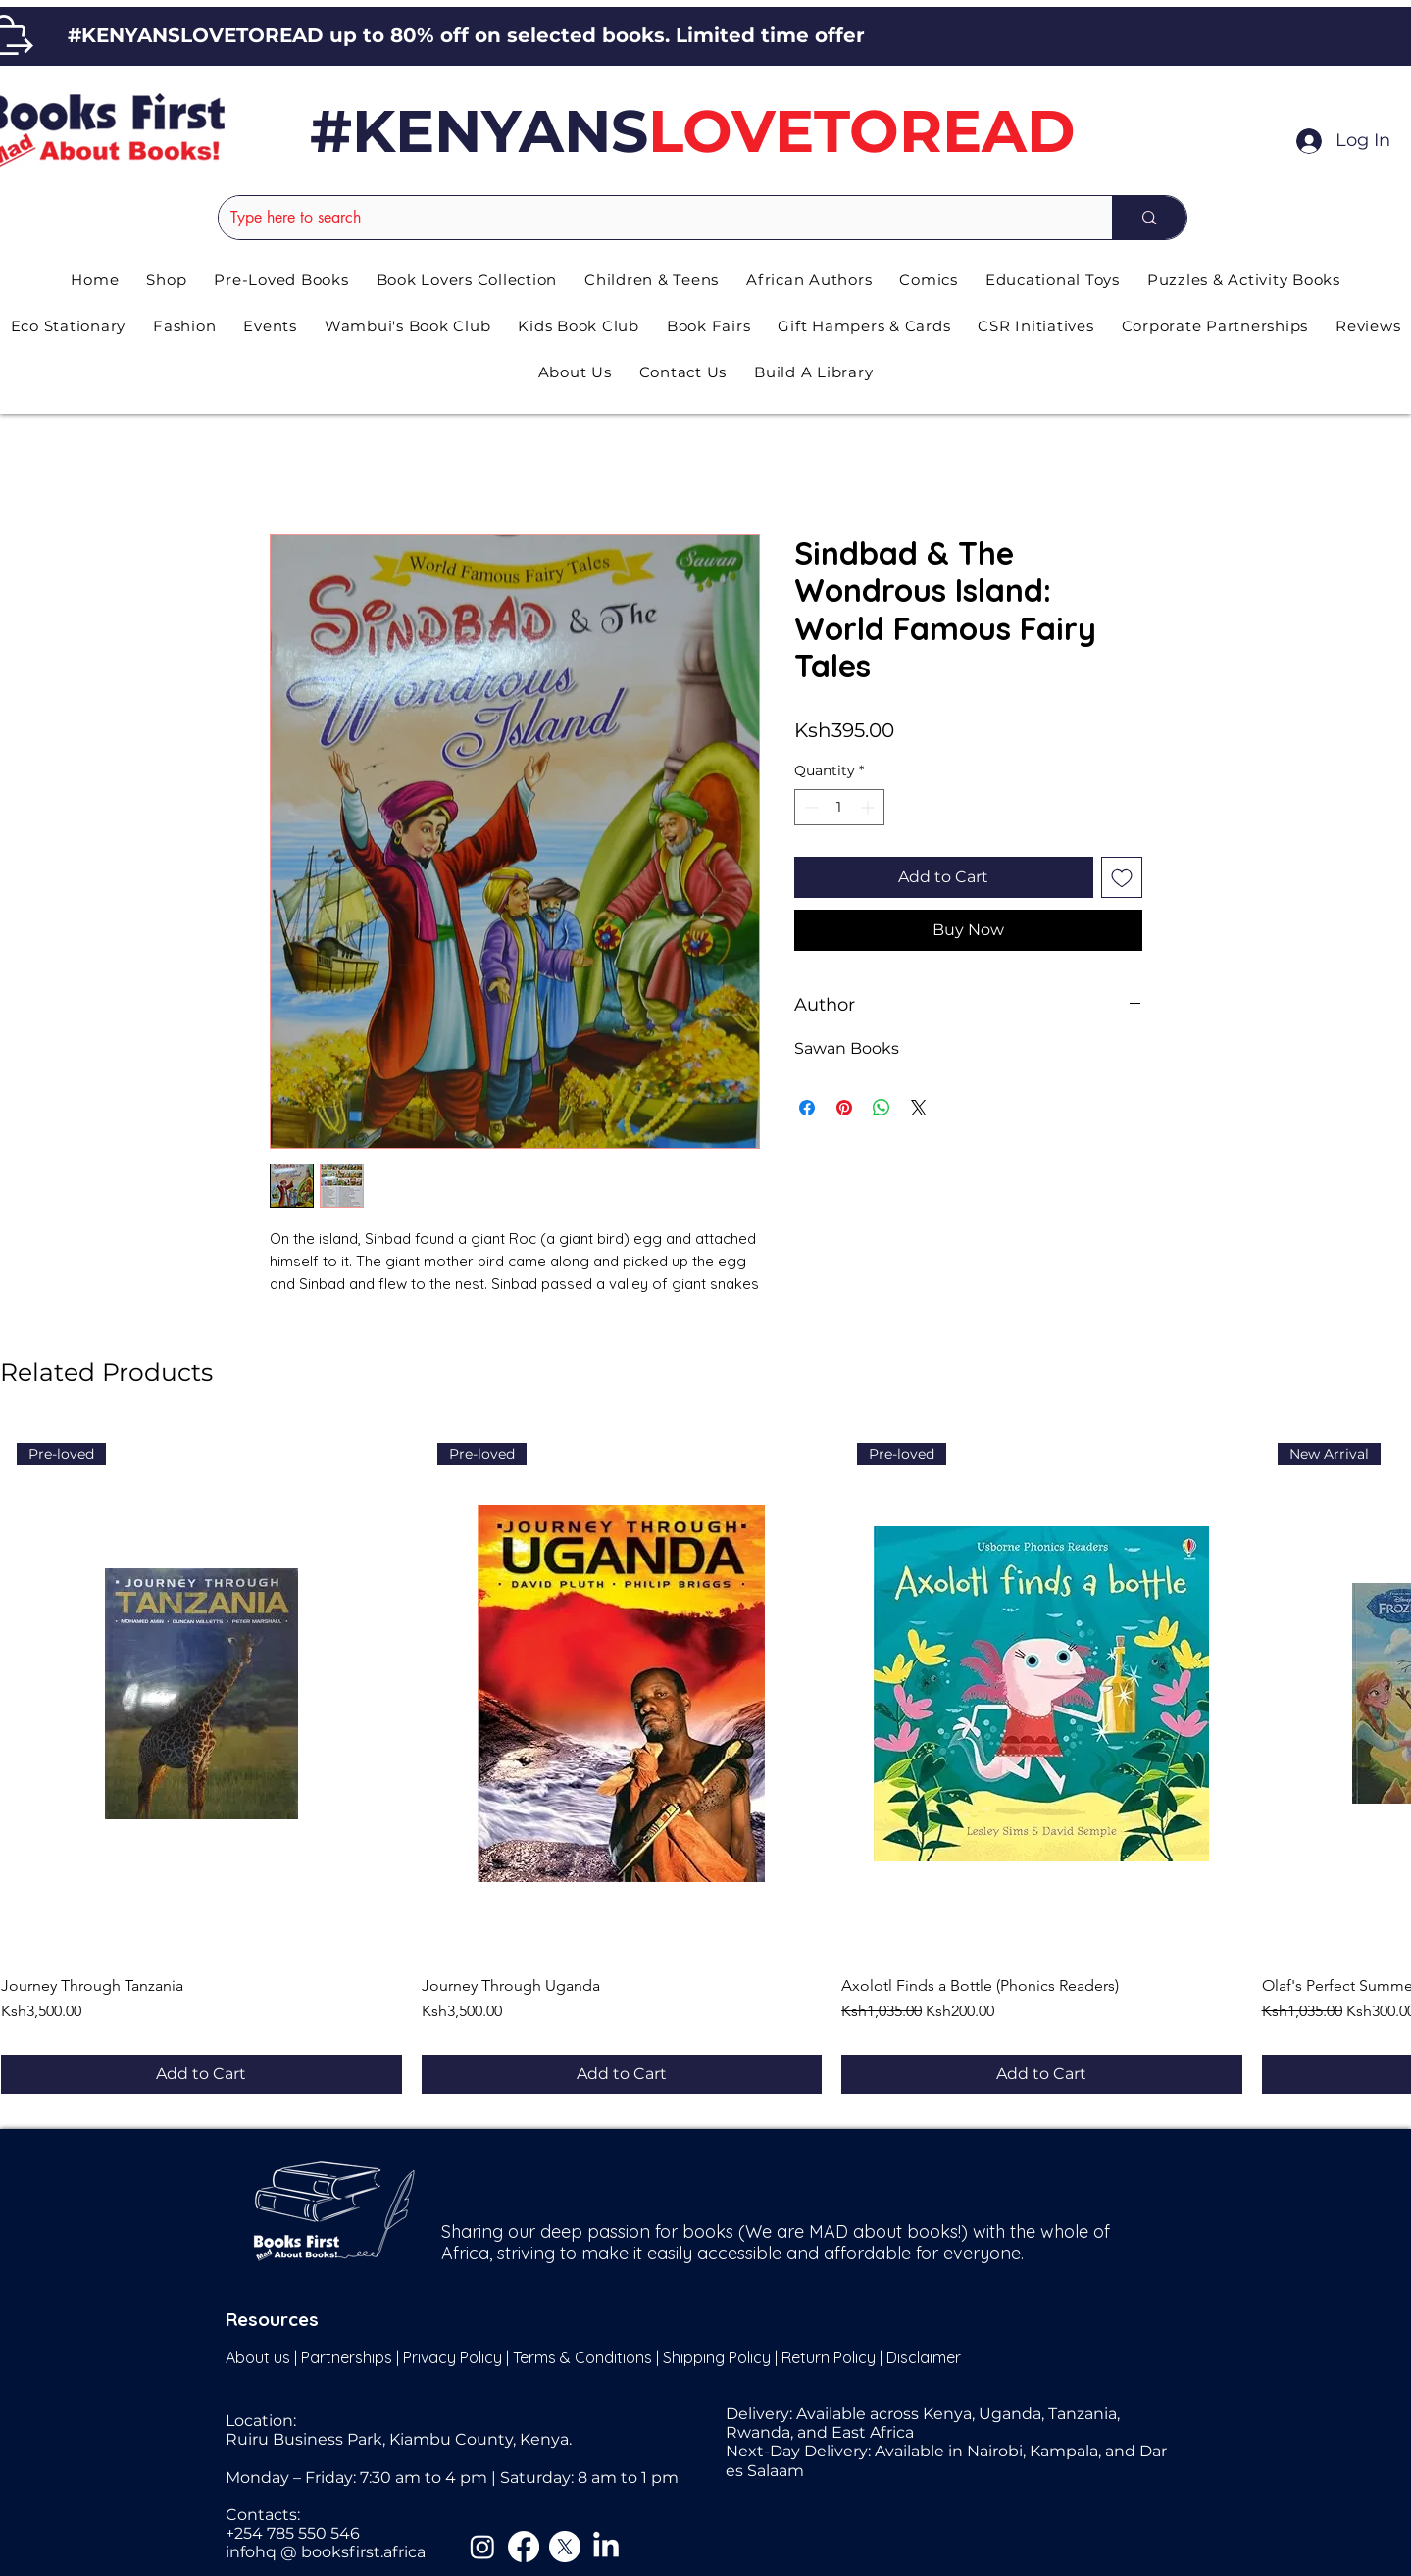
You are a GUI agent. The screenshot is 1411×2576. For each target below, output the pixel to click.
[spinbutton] (839, 807)
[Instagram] (482, 2546)
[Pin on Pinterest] (844, 1107)
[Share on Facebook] (807, 1107)
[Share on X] (919, 1107)
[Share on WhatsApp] (881, 1107)
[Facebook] (523, 2546)
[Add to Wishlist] (1121, 877)
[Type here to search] (651, 217)
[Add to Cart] (201, 2074)
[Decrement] (809, 807)
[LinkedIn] (606, 2546)
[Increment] (869, 807)
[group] (705, 1760)
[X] (564, 2546)
